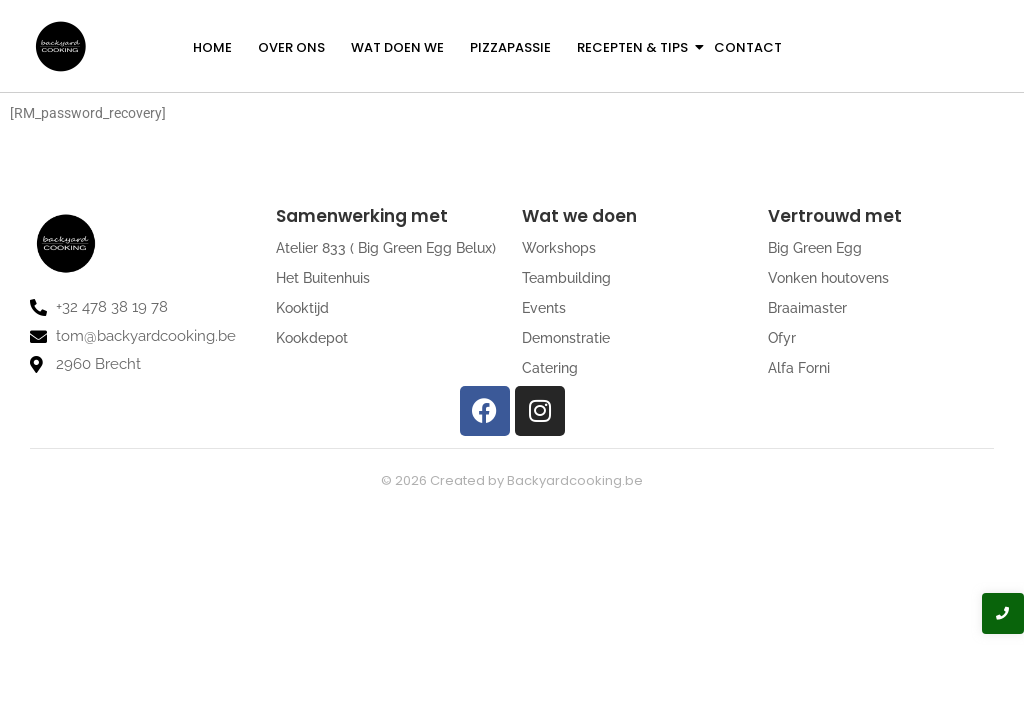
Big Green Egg (815, 248)
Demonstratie (566, 338)
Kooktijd (302, 308)
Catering (550, 368)
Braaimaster (807, 308)
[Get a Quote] (909, 46)
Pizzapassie (510, 47)
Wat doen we (397, 47)
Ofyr (782, 338)
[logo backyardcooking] (60, 46)
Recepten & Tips (634, 47)
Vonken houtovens (828, 278)
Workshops (559, 248)
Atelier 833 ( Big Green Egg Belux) (386, 248)
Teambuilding (566, 278)
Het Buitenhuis (323, 278)
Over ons (291, 47)
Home (212, 47)
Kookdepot (312, 338)
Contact (748, 47)
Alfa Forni (799, 368)
